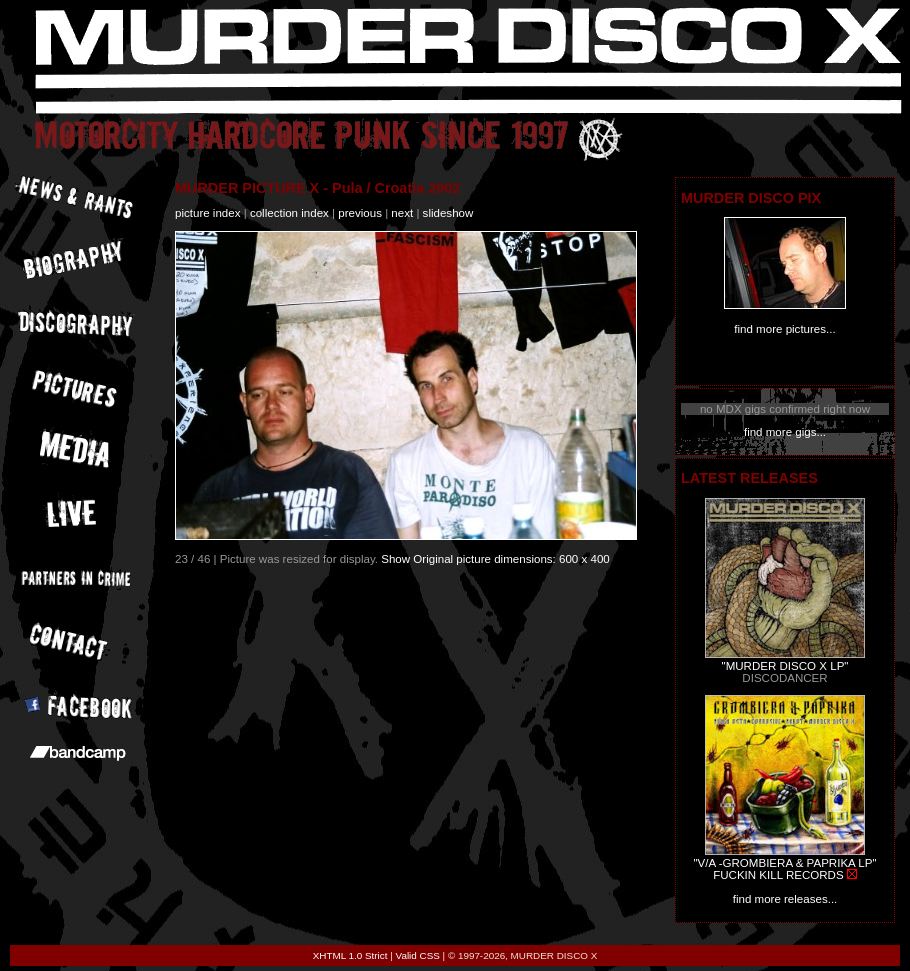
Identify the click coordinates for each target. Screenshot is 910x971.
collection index (289, 213)
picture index (207, 213)
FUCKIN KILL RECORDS (778, 875)
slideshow (448, 213)
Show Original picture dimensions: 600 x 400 (495, 559)
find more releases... (785, 899)
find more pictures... (784, 329)
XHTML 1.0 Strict (350, 955)
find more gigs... (785, 432)
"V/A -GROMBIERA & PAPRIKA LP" (784, 863)
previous (360, 213)
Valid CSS (418, 955)
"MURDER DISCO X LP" (785, 666)
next (402, 213)
